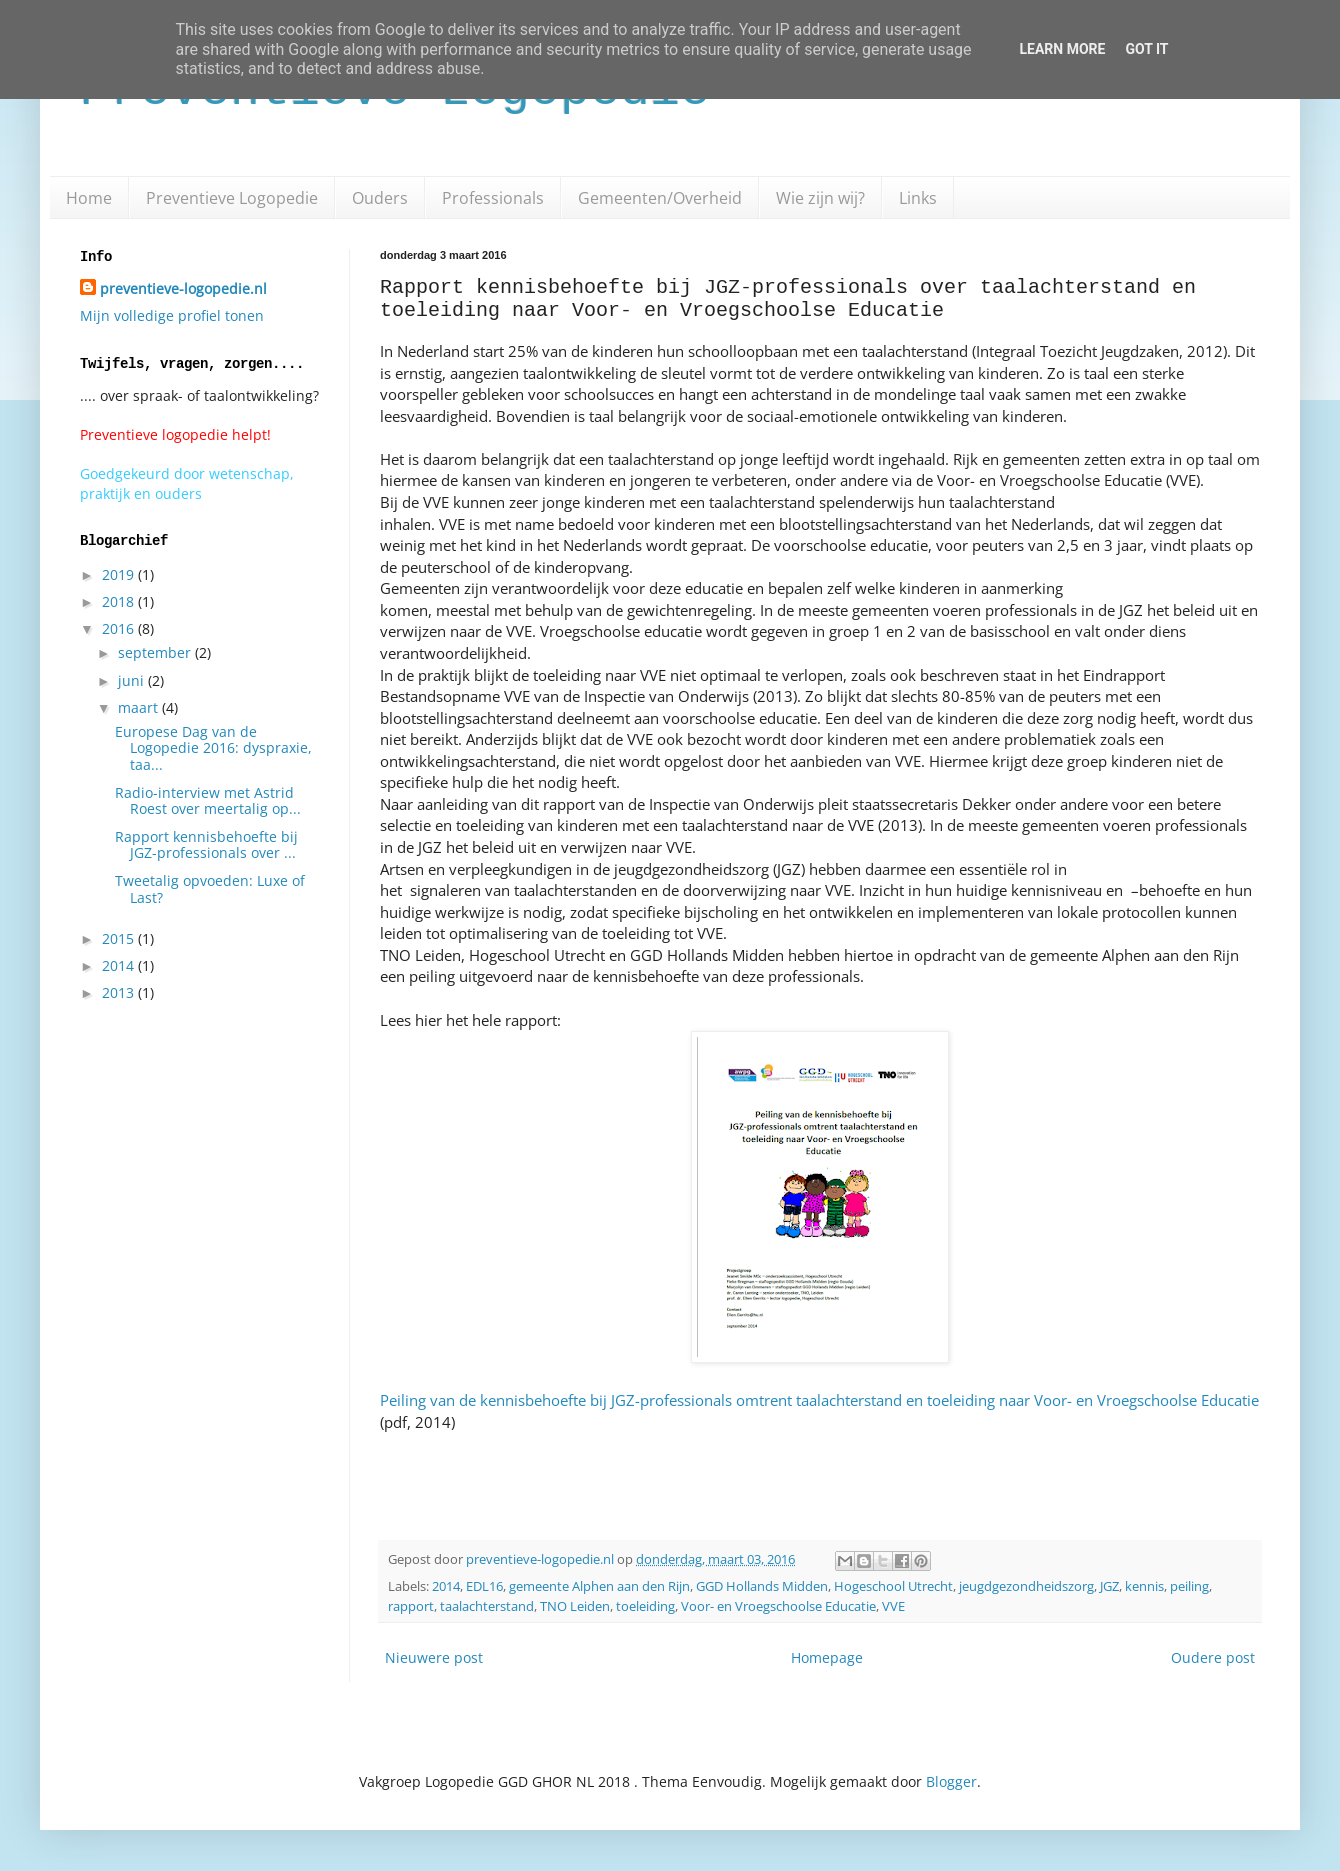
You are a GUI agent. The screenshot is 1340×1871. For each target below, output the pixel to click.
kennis (1144, 1586)
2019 (120, 574)
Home (89, 198)
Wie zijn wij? (820, 198)
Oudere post (1213, 1657)
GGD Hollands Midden (762, 1586)
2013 (120, 992)
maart (140, 707)
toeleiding (645, 1606)
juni (133, 680)
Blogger (951, 1781)
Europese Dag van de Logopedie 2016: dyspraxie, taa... (213, 748)
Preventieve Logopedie (232, 198)
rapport (411, 1606)
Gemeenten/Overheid (660, 198)
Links (918, 198)
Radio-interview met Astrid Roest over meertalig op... (208, 801)
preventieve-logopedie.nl (183, 288)
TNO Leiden (575, 1606)
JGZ (1109, 1586)
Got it (1146, 49)
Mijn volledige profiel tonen (172, 315)
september (156, 652)
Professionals (493, 198)
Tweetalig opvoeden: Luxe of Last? (210, 889)
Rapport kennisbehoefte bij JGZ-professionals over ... (206, 845)
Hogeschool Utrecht (893, 1586)
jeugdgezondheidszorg (1026, 1586)
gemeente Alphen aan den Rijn (599, 1586)
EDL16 (484, 1586)
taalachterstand (487, 1606)
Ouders (380, 198)
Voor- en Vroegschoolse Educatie (778, 1606)
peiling (1189, 1586)
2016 (120, 628)
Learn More (1062, 49)
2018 (120, 601)
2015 (120, 938)
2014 (446, 1586)
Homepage (827, 1657)
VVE (893, 1606)
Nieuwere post (434, 1657)
